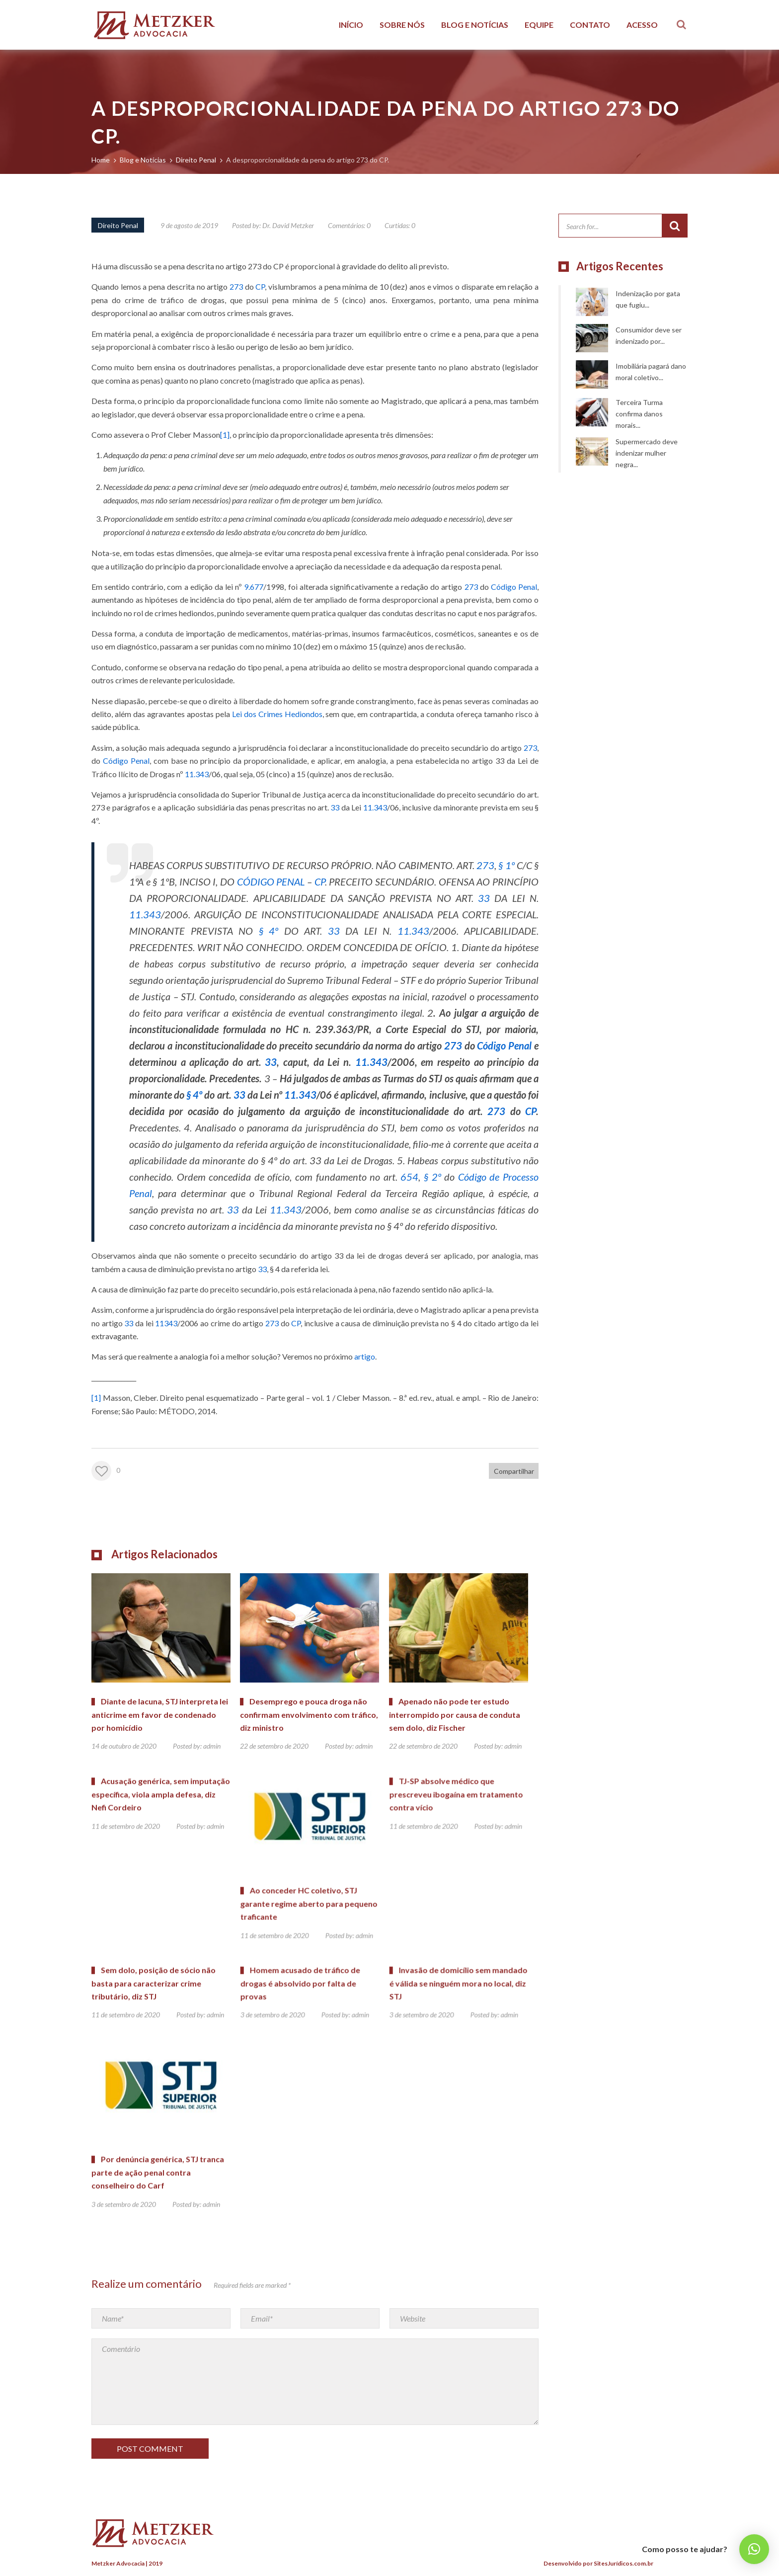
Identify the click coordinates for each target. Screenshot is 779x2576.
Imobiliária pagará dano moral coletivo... (651, 372)
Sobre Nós (402, 24)
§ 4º (269, 931)
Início (351, 24)
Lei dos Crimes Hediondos (277, 714)
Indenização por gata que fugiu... (648, 299)
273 (236, 286)
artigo (364, 1356)
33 (334, 807)
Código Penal (514, 586)
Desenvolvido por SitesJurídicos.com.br (598, 2563)
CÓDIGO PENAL (271, 881)
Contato (590, 24)
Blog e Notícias (474, 24)
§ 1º (506, 865)
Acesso (642, 24)
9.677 (253, 586)
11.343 (197, 774)
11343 (166, 1323)
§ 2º (432, 1177)
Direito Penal (118, 225)
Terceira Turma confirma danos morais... (639, 413)
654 (409, 1177)
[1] (225, 434)
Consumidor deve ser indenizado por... (649, 335)
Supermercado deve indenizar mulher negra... (647, 453)
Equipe (539, 24)
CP (260, 286)
